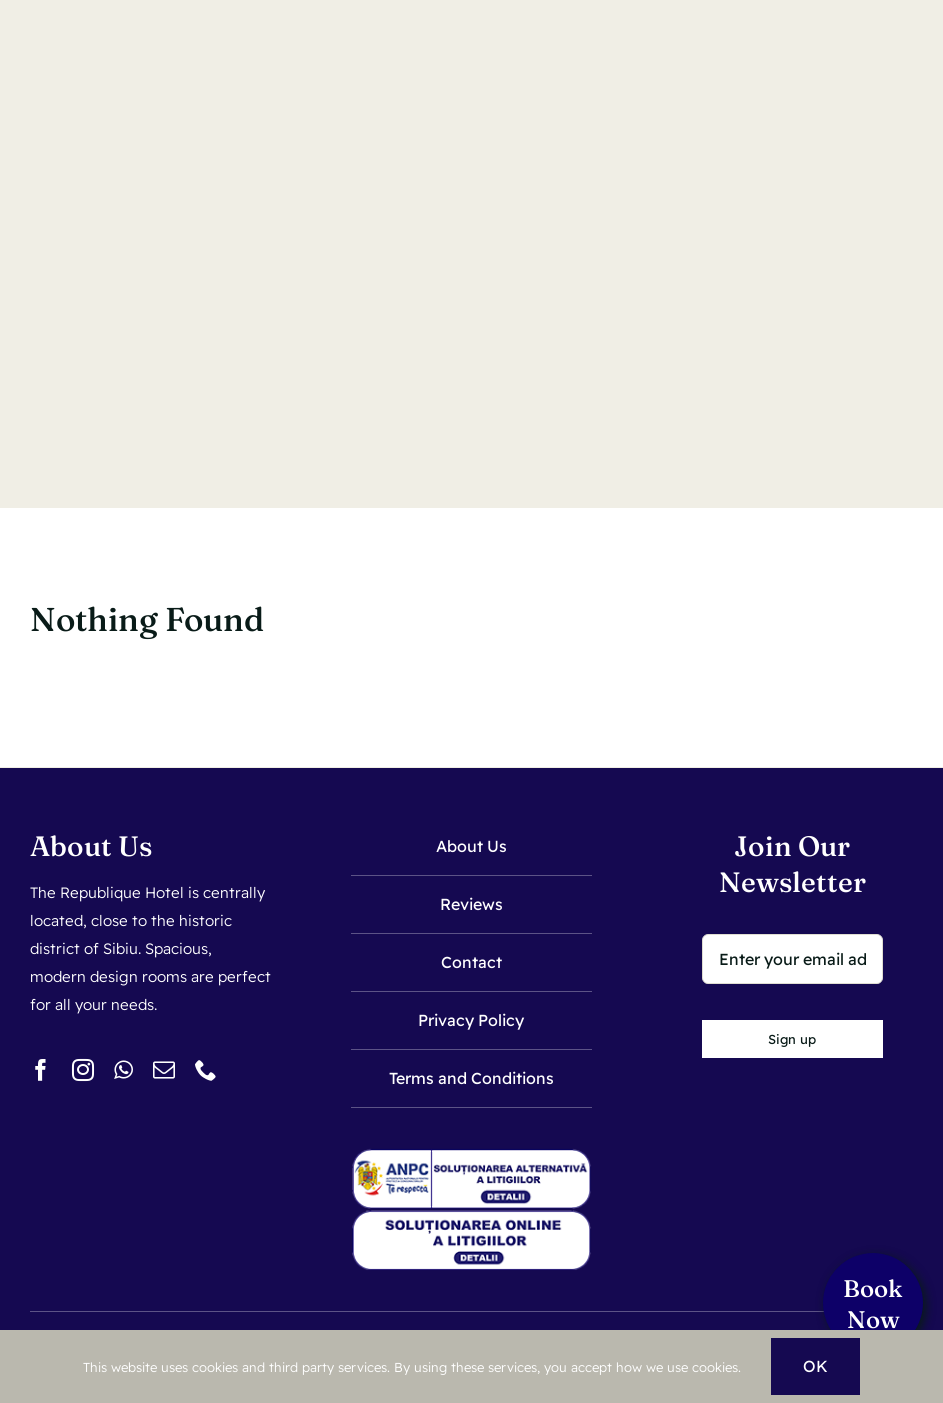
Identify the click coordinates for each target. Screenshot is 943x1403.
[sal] (471, 1156)
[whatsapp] (123, 1070)
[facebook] (41, 1070)
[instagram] (83, 1070)
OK (815, 1366)
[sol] (471, 1218)
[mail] (164, 1070)
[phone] (206, 1070)
